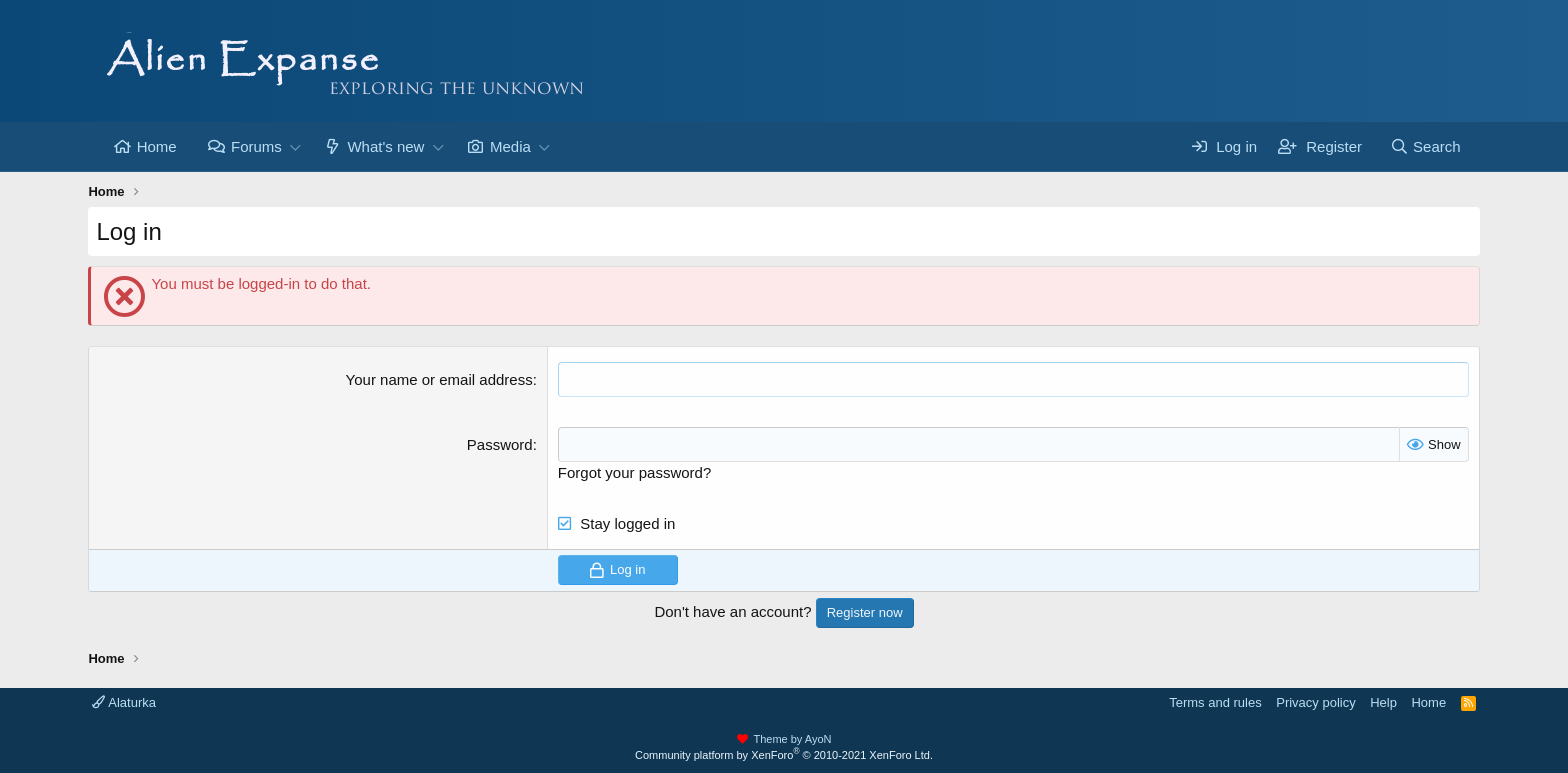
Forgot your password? (634, 472)
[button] (296, 146)
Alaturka (124, 702)
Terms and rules (1215, 702)
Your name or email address (439, 379)
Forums (256, 146)
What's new (385, 146)
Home (157, 146)
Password (500, 444)
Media (510, 146)
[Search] (1425, 146)
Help (1383, 702)
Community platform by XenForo (784, 755)
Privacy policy (1315, 702)
